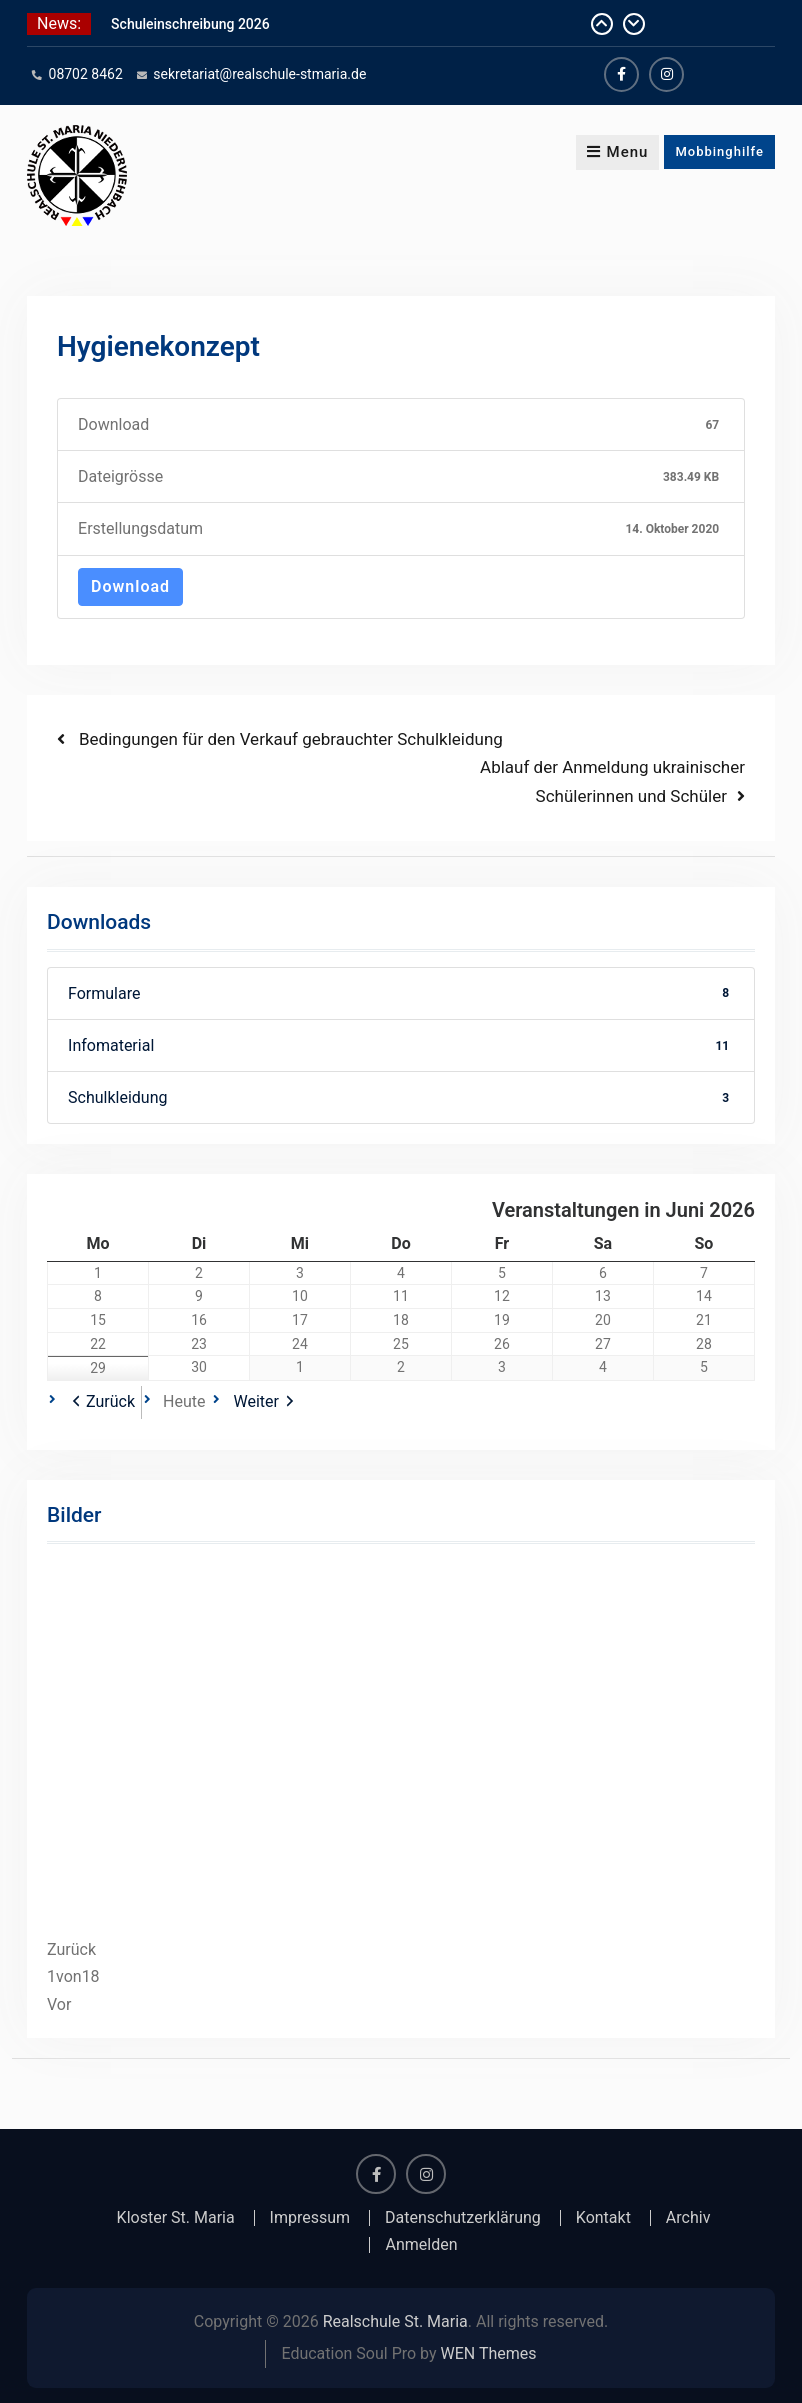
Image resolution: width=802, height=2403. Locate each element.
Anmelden (421, 2245)
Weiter (255, 1401)
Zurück (110, 1401)
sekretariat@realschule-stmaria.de (259, 74)
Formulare (401, 993)
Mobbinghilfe (719, 151)
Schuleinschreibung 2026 (190, 24)
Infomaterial (401, 1045)
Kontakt (603, 2218)
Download (130, 586)
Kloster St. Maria (176, 2218)
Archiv (688, 2218)
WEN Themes (489, 2353)
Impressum (310, 2218)
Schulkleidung (401, 1097)
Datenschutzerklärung (463, 2218)
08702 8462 (86, 74)
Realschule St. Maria (395, 2321)
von (73, 1976)
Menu (618, 152)
